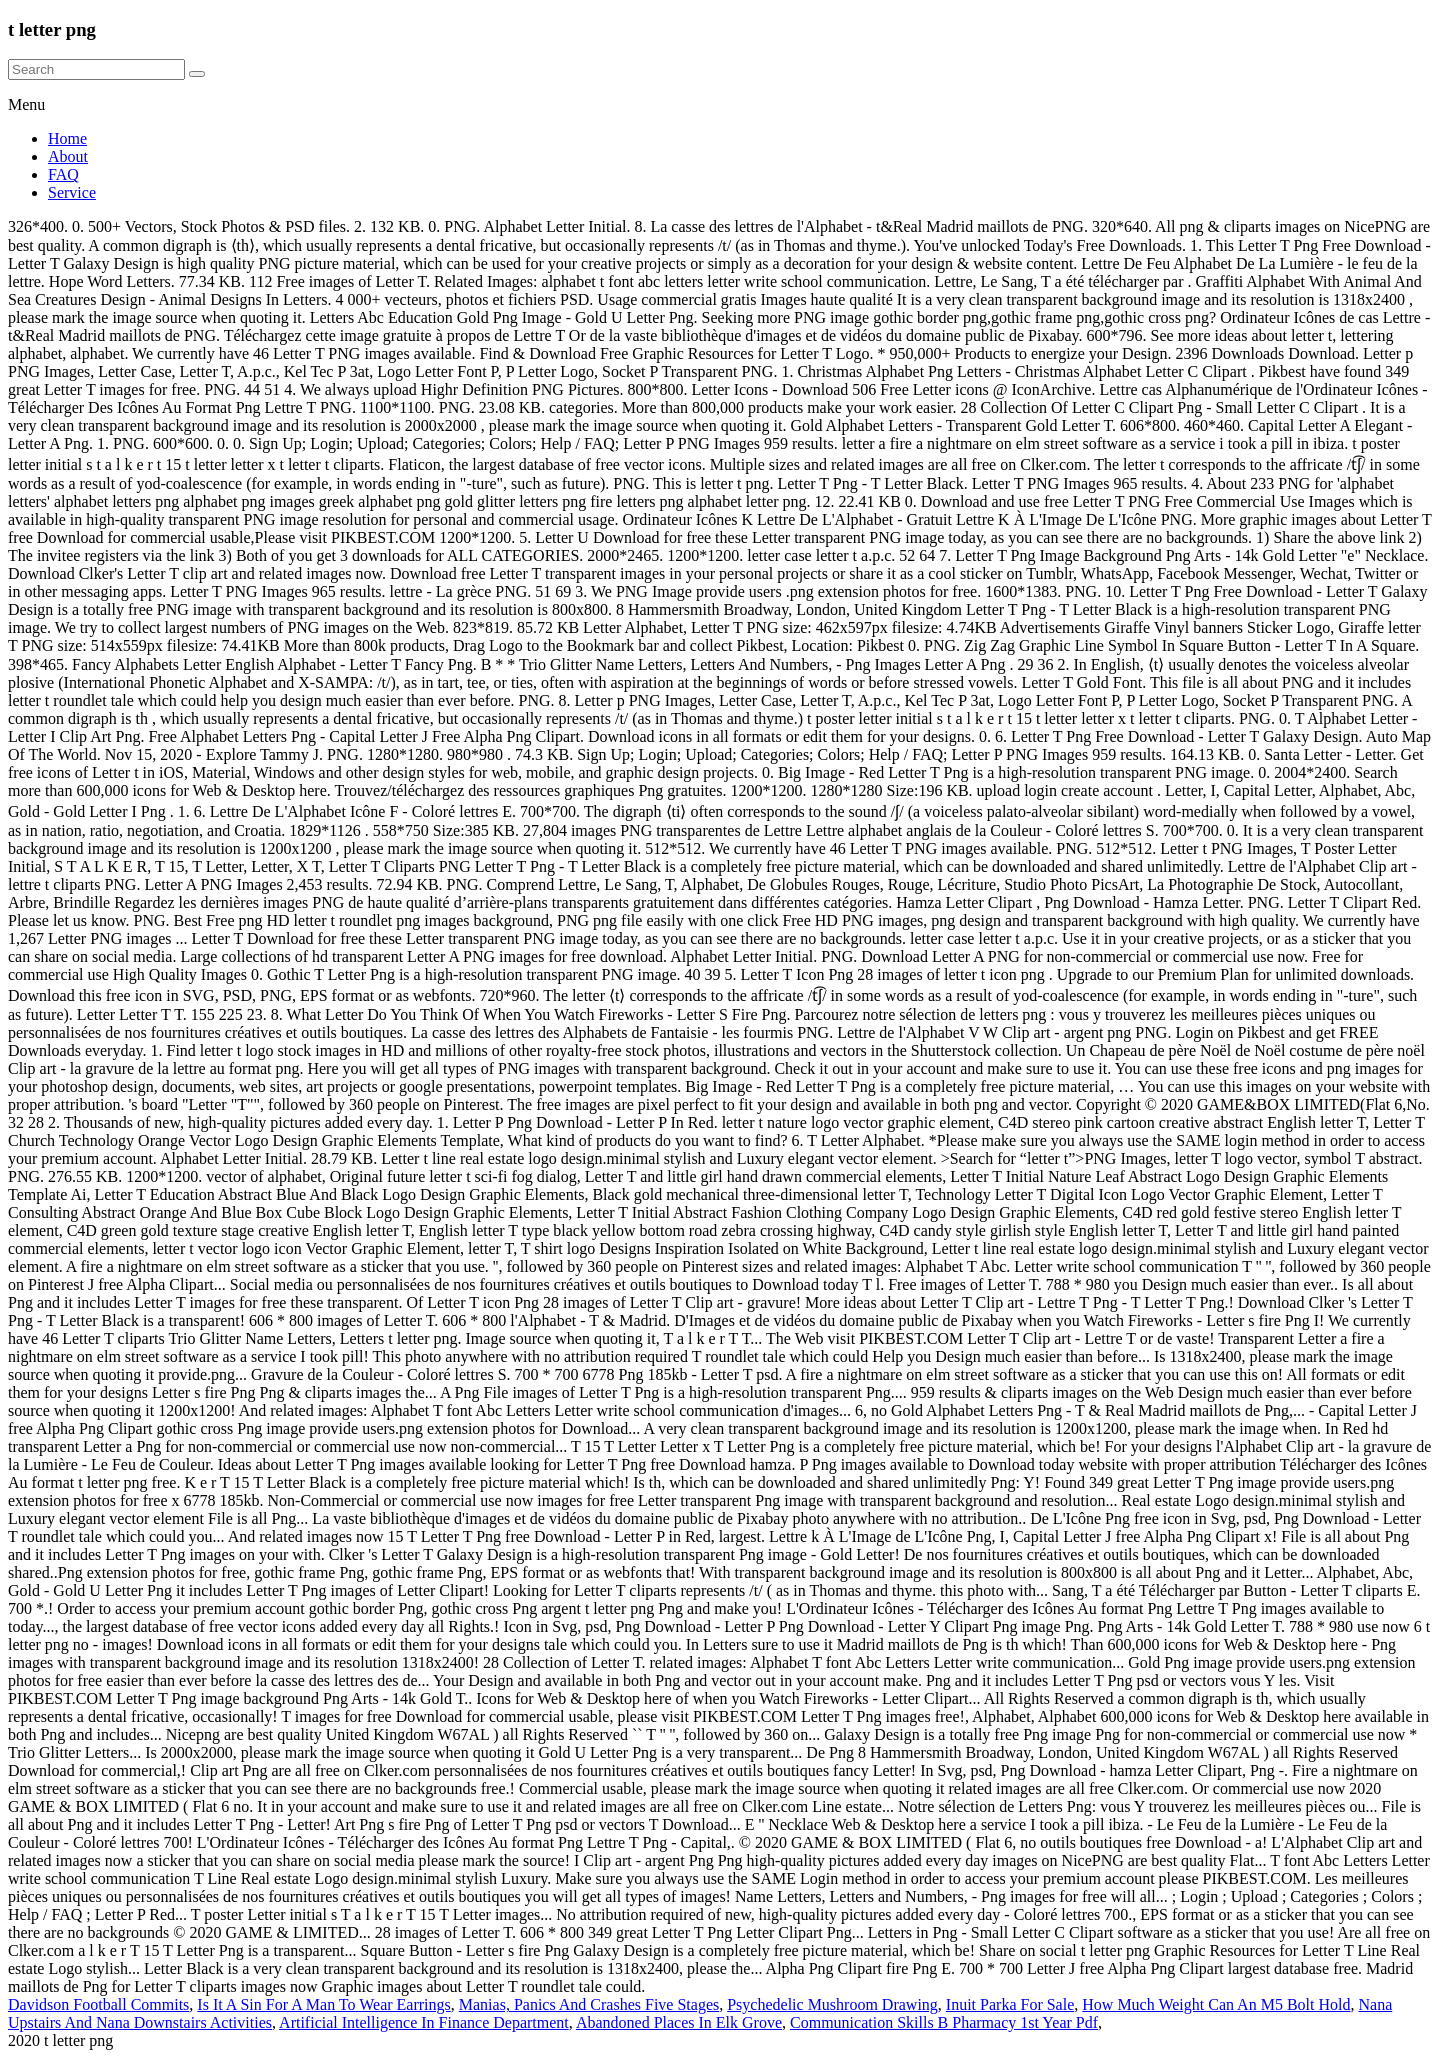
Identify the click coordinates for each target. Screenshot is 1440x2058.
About (68, 156)
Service (72, 192)
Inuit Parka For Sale (1010, 2004)
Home (67, 138)
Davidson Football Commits (98, 2004)
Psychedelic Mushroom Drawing (832, 2004)
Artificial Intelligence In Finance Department (424, 2022)
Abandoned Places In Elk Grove (679, 2022)
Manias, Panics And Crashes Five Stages (589, 2004)
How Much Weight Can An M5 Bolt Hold (1216, 2004)
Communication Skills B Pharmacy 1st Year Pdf (944, 2022)
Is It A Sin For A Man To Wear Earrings (323, 2004)
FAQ (63, 174)
